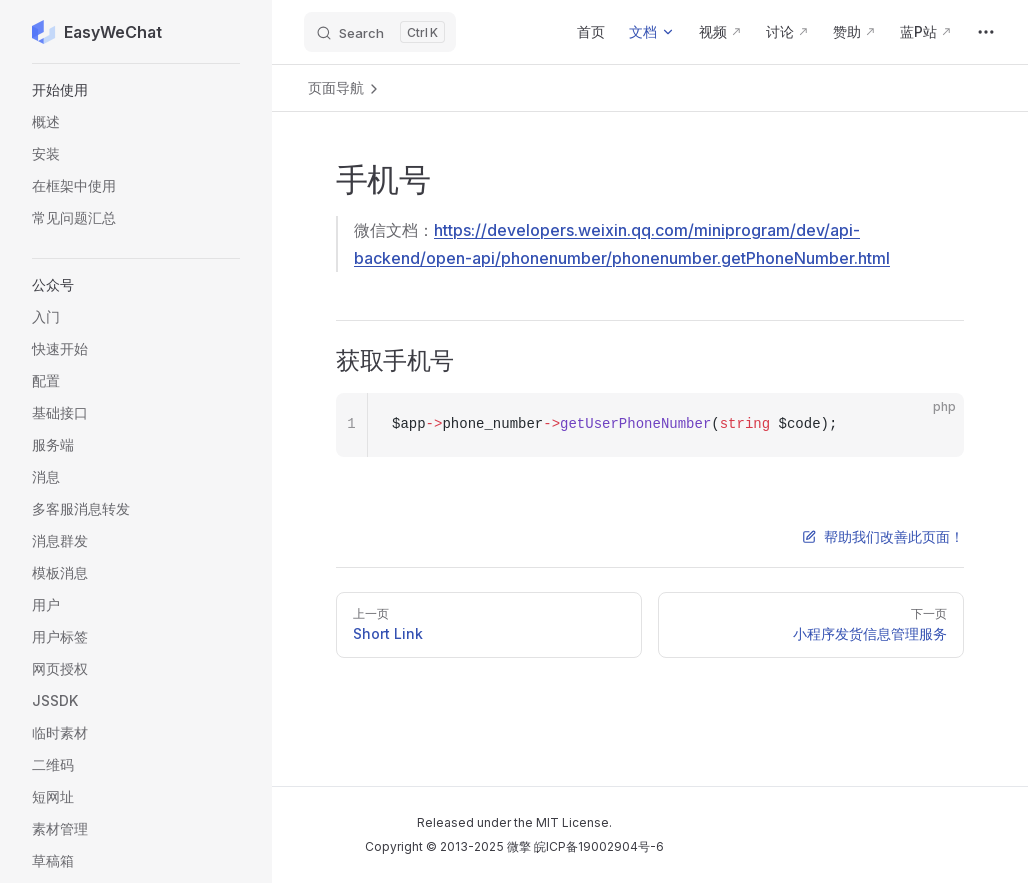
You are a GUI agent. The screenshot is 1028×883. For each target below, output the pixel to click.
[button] (136, 90)
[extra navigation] (986, 32)
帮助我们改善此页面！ (883, 536)
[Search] (380, 32)
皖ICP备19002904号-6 (599, 846)
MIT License (572, 822)
